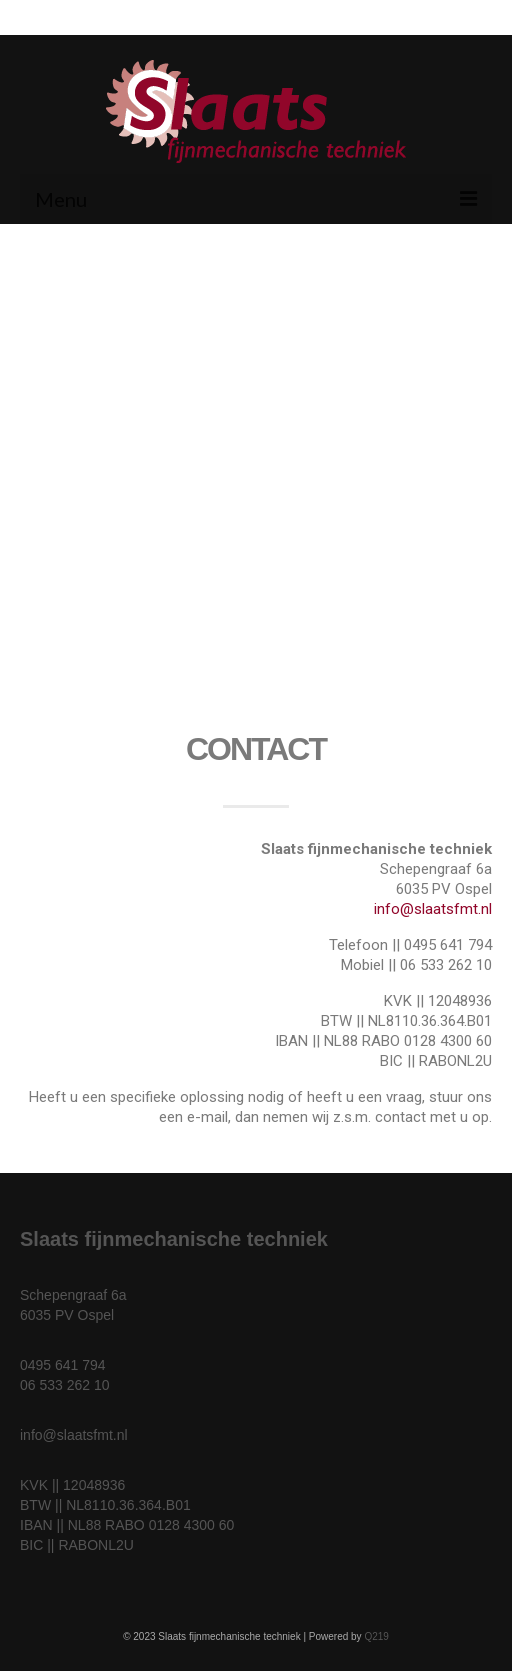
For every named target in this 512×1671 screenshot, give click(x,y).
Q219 (376, 1636)
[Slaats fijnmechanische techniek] (256, 573)
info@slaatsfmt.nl (433, 909)
